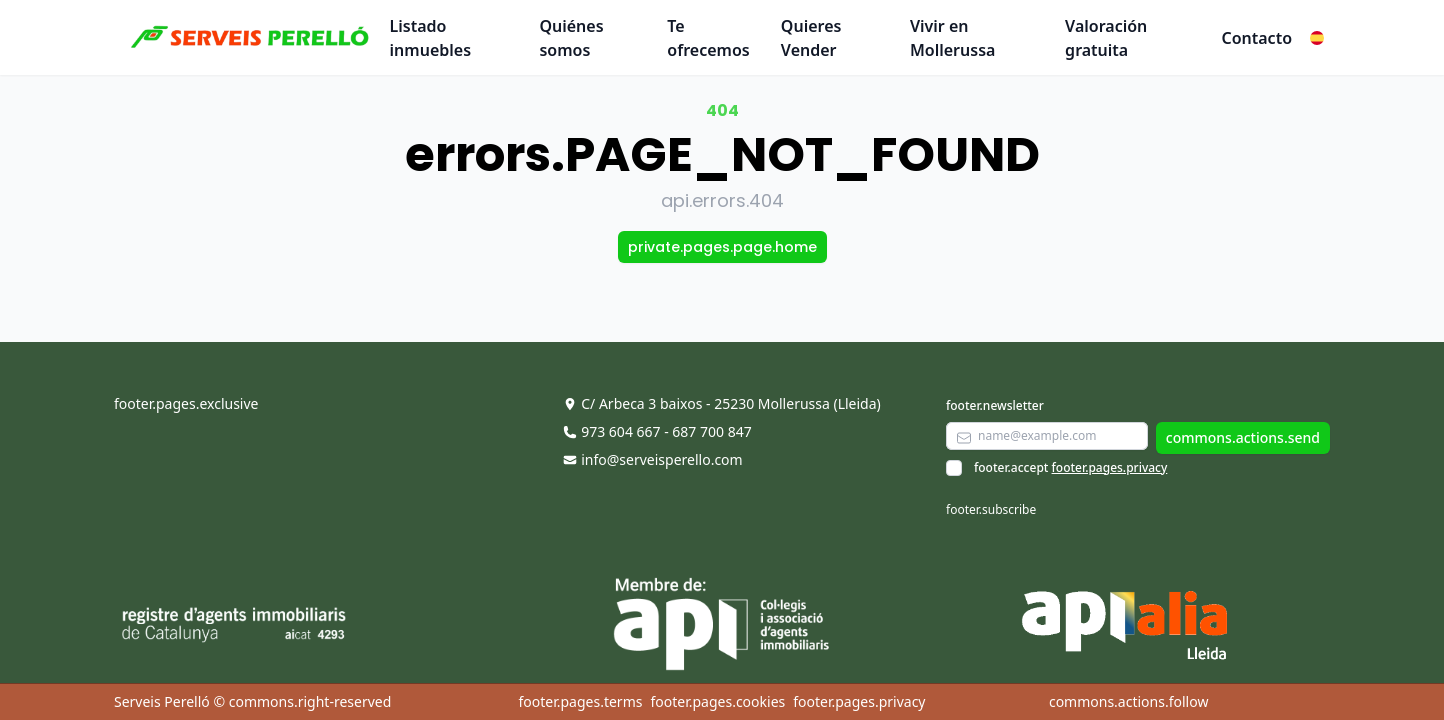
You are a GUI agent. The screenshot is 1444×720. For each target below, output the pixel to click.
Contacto (1256, 38)
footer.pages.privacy (1110, 467)
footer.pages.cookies (717, 701)
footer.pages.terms (580, 701)
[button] (1317, 38)
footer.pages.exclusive (186, 403)
